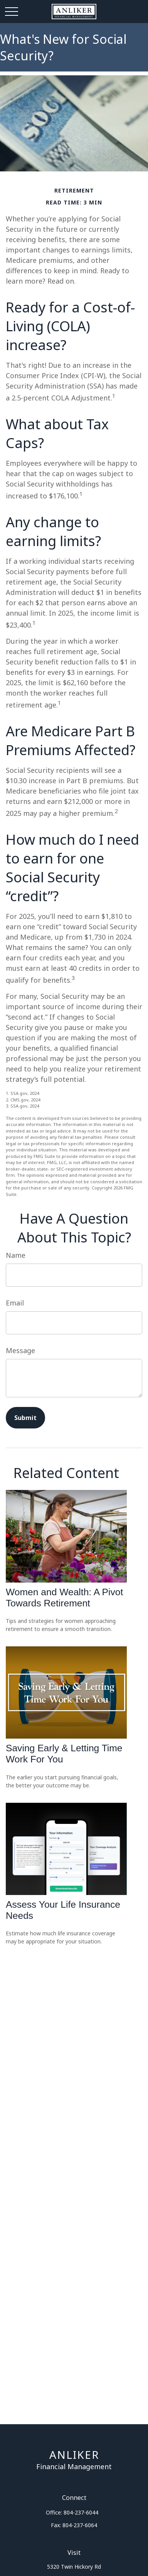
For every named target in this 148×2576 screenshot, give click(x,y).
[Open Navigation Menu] (11, 11)
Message (20, 1350)
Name (15, 1255)
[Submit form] (25, 1417)
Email (15, 1302)
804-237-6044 (81, 2512)
